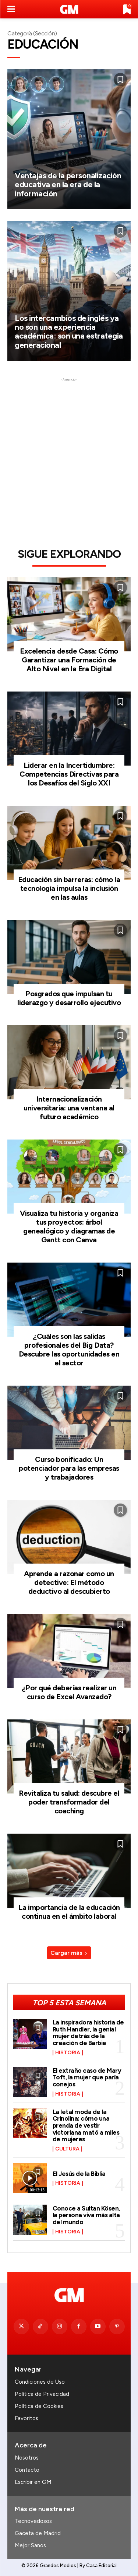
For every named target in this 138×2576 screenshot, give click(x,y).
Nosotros (27, 2457)
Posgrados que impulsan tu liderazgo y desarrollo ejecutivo (69, 998)
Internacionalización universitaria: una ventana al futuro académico (69, 1108)
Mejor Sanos (30, 2545)
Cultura (67, 2149)
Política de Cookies (39, 2406)
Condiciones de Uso (40, 2382)
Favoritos (26, 2418)
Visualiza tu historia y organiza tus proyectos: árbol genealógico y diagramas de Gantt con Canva (69, 1226)
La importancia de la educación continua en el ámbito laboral (69, 1912)
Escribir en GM (33, 2482)
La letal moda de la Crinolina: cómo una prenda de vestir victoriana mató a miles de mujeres (86, 2125)
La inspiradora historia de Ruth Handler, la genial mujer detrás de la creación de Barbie (88, 2033)
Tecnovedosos (33, 2521)
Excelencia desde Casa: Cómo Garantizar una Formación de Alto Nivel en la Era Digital (69, 660)
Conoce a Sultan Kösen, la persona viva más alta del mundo (86, 2215)
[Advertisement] (69, 452)
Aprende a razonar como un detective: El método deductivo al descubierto (69, 1582)
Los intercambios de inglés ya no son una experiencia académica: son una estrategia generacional (69, 331)
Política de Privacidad (42, 2394)
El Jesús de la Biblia (79, 2173)
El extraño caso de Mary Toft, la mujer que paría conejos (87, 2077)
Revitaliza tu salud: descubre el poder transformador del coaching (69, 1802)
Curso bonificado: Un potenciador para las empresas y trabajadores (69, 1468)
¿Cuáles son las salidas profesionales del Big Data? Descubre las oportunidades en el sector (69, 1349)
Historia (67, 2052)
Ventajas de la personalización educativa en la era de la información (68, 184)
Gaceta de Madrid (38, 2533)
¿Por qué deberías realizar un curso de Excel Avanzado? (69, 1692)
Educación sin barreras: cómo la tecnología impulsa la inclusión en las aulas (69, 888)
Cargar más (69, 1952)
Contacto (27, 2470)
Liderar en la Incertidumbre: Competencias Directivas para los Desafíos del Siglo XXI (69, 774)
